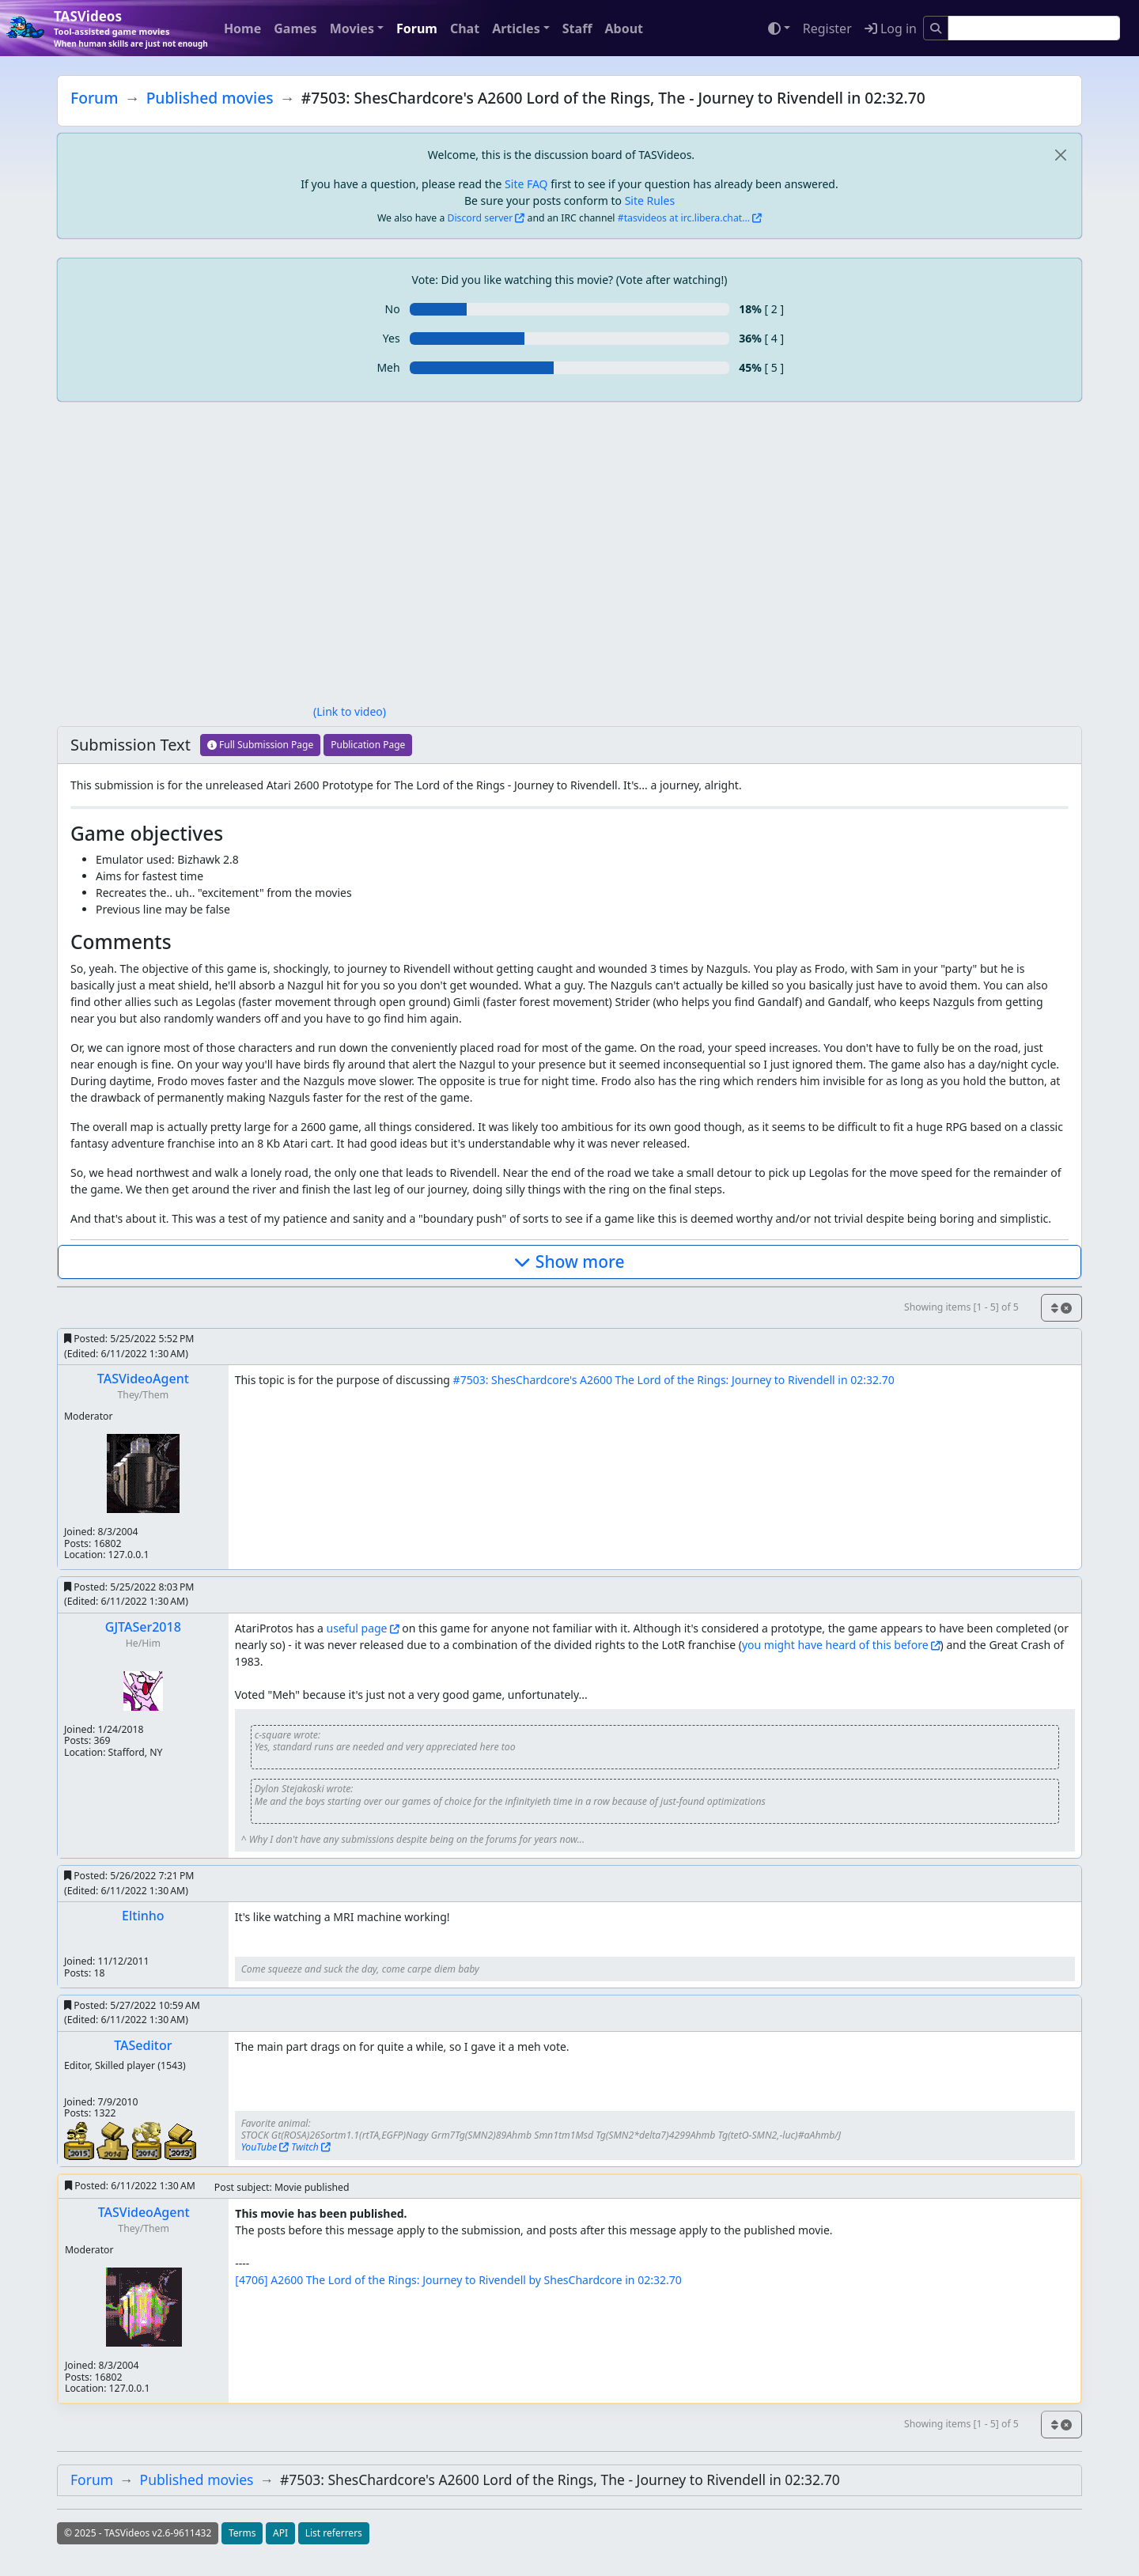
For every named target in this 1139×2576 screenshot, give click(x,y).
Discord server (480, 218)
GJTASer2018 (143, 1627)
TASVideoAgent (143, 1378)
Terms (242, 2533)
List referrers (333, 2533)
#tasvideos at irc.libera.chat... (684, 218)
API (280, 2533)
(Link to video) (349, 711)
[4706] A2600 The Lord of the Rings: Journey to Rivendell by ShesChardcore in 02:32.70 (458, 2279)
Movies (352, 28)
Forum (416, 28)
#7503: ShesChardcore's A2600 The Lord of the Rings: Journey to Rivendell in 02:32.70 (674, 1379)
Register (827, 28)
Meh (388, 367)
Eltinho (143, 1915)
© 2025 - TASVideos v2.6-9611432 (137, 2533)
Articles (516, 28)
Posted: (129, 1346)
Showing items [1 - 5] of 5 (961, 1307)
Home (242, 28)
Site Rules (650, 200)
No (392, 308)
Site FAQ (526, 183)
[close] (1060, 154)
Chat (464, 28)
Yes (391, 338)
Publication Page (368, 744)
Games (295, 28)
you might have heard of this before (835, 1644)
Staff (577, 28)
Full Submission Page (260, 744)
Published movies (210, 97)
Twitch (305, 2147)
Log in (891, 28)
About (623, 28)
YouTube (259, 2147)
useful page (357, 1628)
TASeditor (143, 2045)
